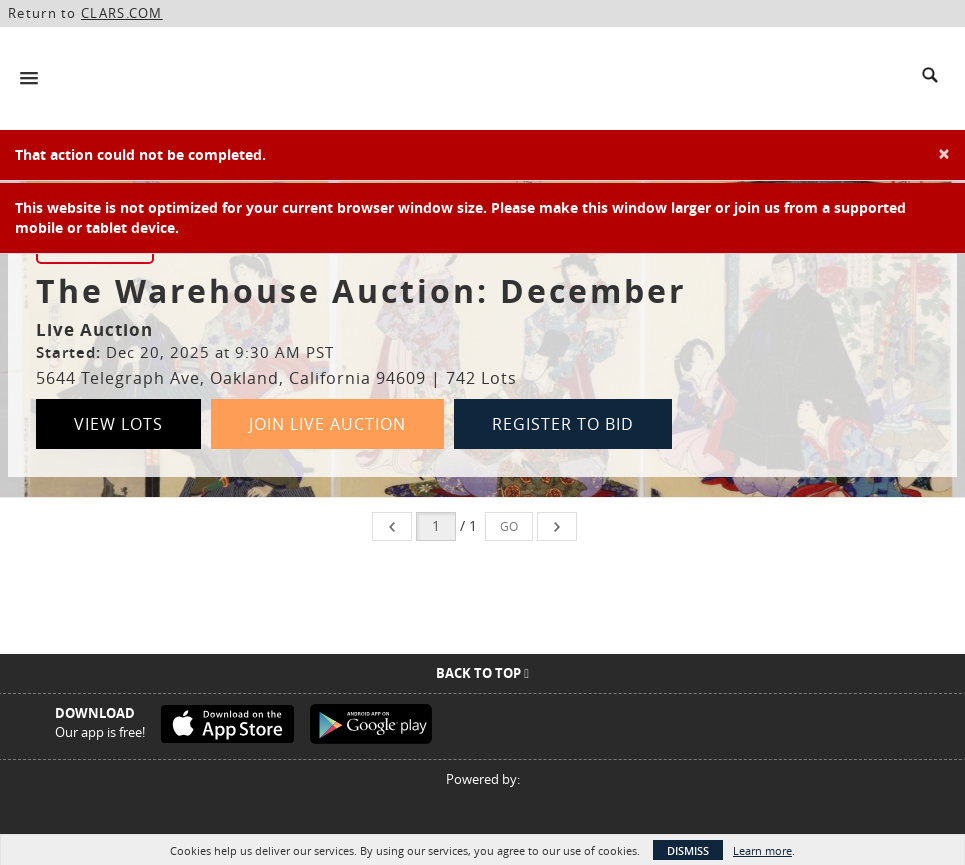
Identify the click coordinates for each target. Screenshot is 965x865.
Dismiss (688, 850)
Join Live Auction (327, 424)
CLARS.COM (122, 13)
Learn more (762, 850)
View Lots (118, 424)
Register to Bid (563, 424)
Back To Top (482, 673)
